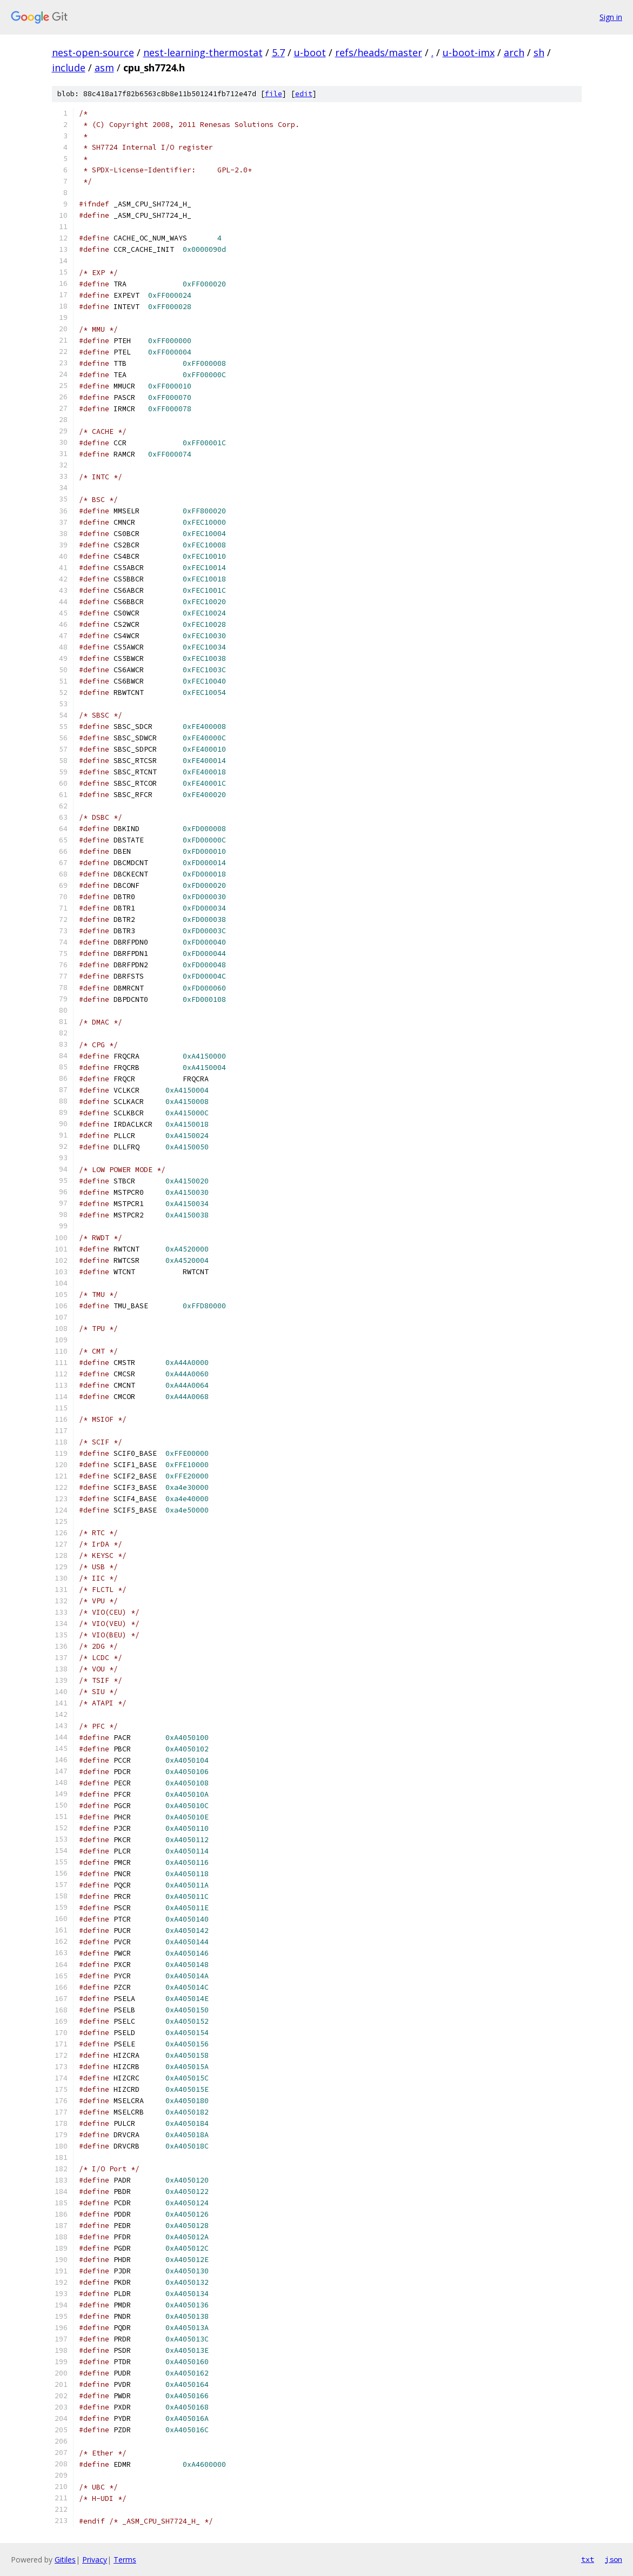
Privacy (94, 2559)
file (273, 93)
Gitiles (65, 2559)
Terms (125, 2559)
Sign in (610, 17)
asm (104, 67)
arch (514, 52)
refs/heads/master (378, 52)
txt (587, 2559)
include (68, 67)
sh (539, 52)
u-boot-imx (469, 52)
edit (303, 93)
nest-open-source (93, 52)
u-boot (310, 52)
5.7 (278, 52)
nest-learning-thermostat (203, 52)
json (613, 2559)
